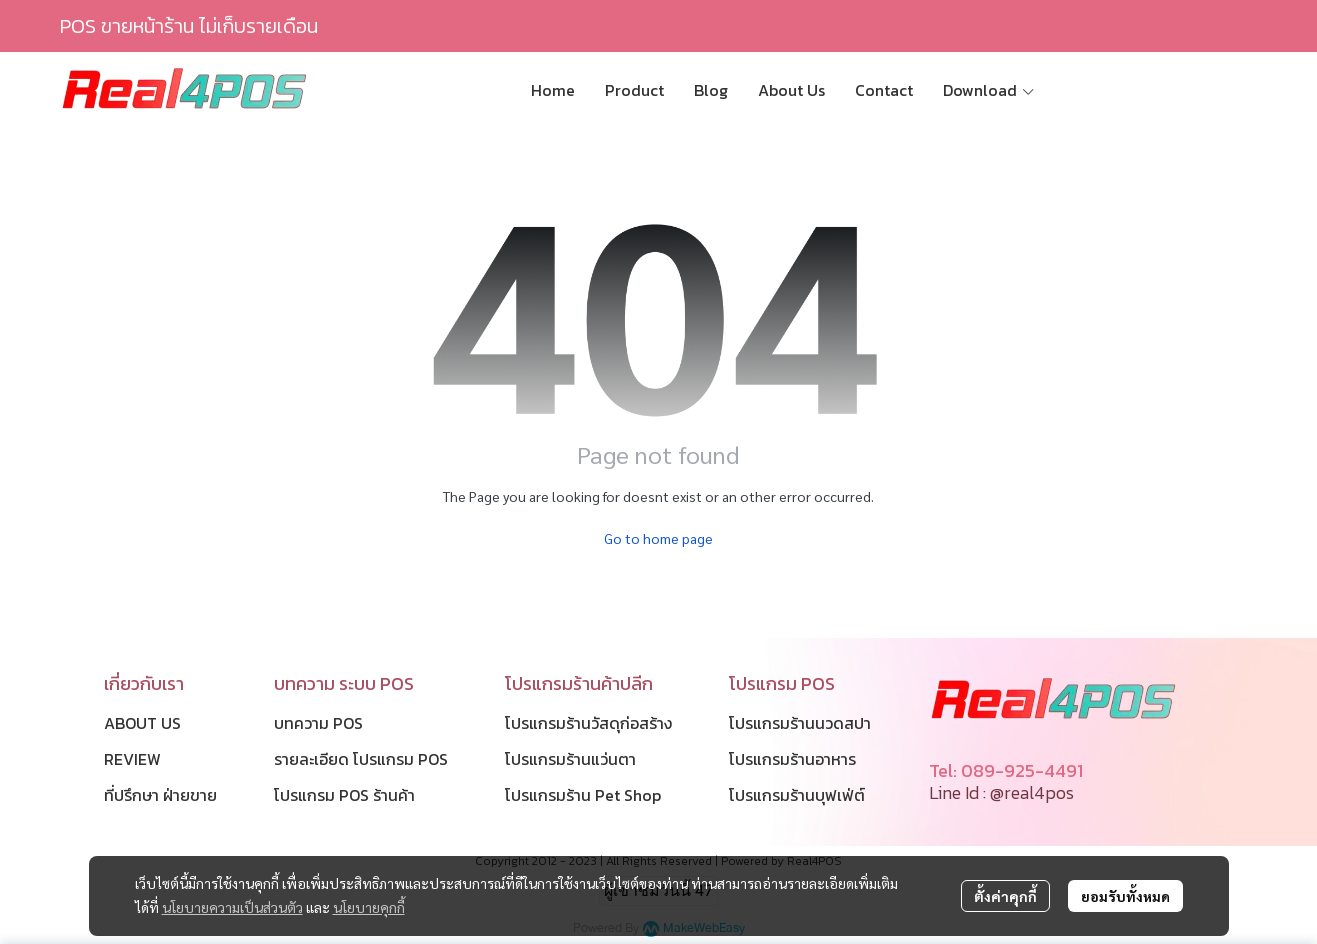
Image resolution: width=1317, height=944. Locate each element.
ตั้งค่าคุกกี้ (1005, 896)
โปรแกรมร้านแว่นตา (570, 759)
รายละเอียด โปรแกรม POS (361, 759)
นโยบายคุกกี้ (369, 907)
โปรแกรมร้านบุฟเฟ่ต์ (797, 795)
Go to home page (658, 538)
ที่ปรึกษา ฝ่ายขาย (160, 795)
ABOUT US (142, 723)
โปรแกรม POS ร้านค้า (344, 795)
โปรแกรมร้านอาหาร (792, 759)
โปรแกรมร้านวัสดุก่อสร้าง (588, 723)
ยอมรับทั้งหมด (1125, 896)
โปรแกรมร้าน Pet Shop (583, 795)
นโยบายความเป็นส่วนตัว (232, 907)
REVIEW (132, 759)
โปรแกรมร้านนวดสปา (800, 723)
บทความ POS (318, 723)
